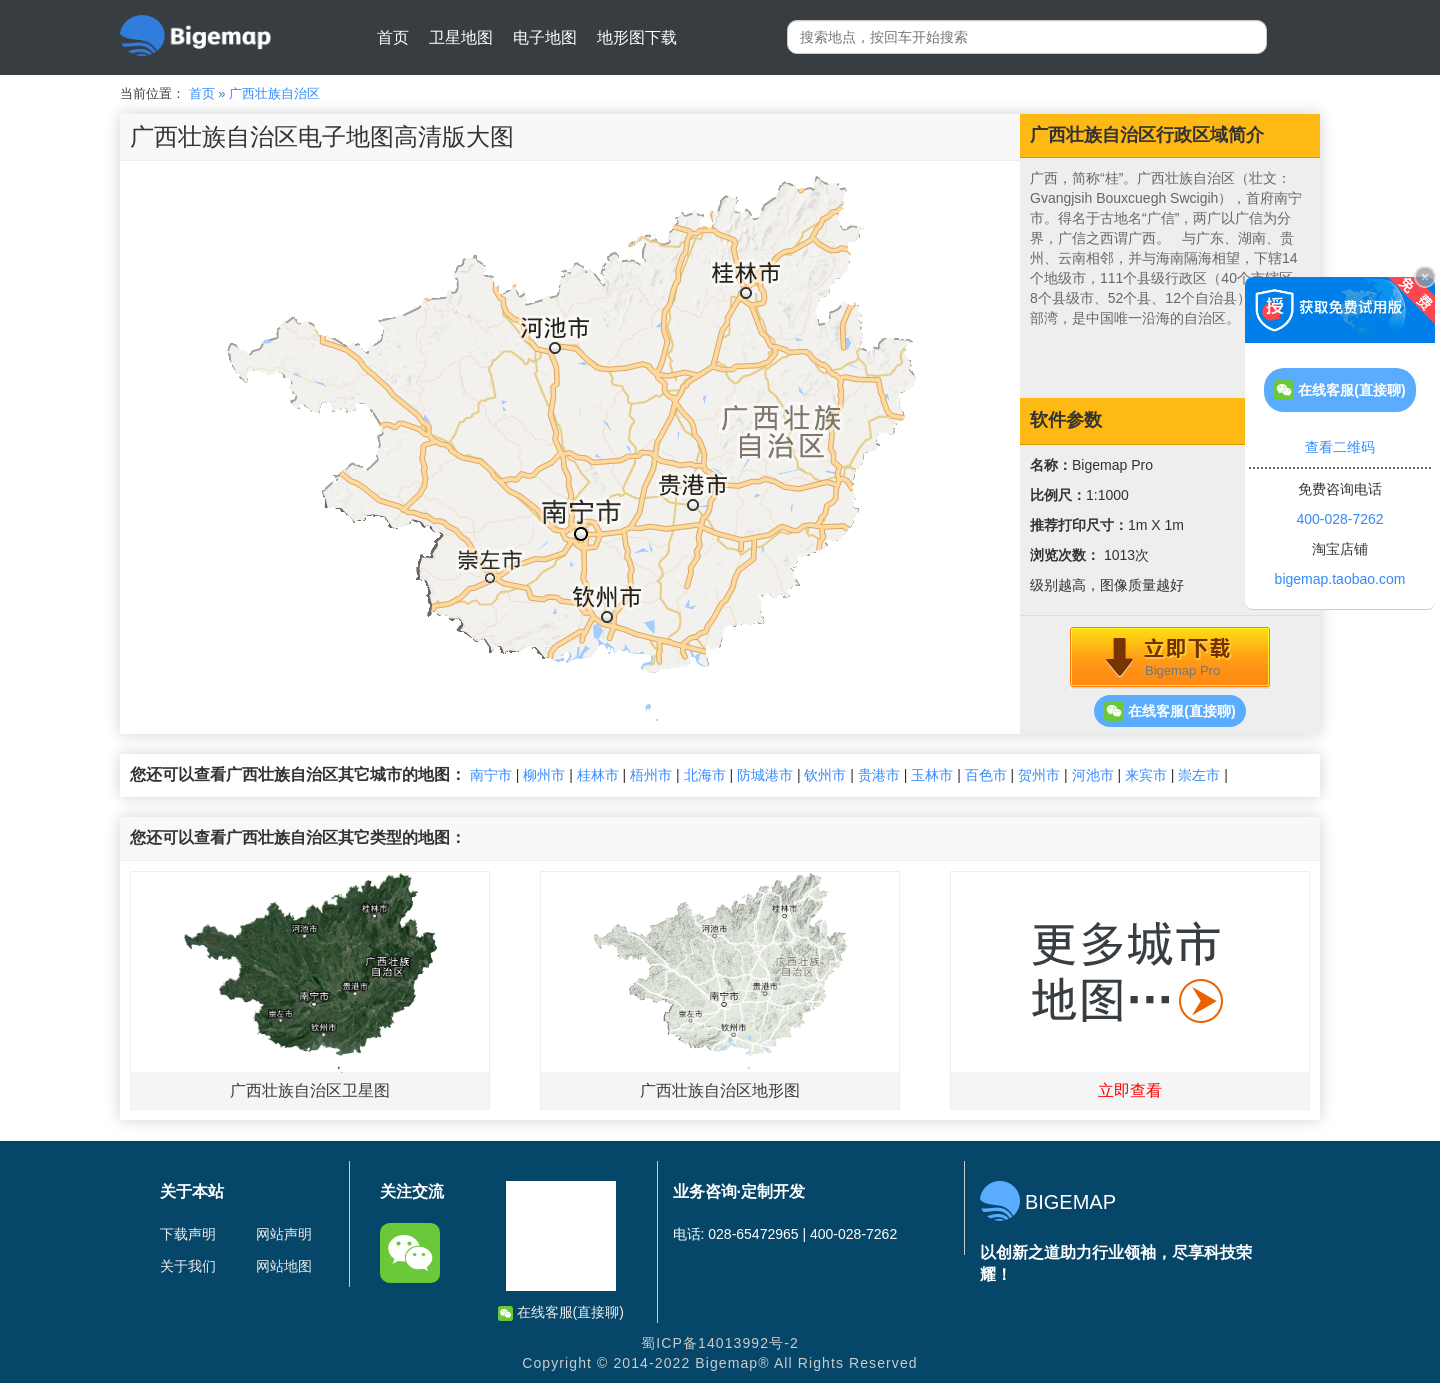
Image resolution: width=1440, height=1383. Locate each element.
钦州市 (825, 775)
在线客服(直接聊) (1169, 711)
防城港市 (765, 775)
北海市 (705, 775)
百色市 (986, 775)
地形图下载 (637, 37)
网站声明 (284, 1234)
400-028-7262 (1339, 519)
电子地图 (545, 37)
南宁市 (491, 775)
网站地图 (284, 1266)
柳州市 (544, 775)
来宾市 (1146, 775)
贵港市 (879, 775)
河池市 (1093, 775)
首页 (393, 37)
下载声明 (188, 1234)
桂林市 (598, 775)
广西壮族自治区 (274, 93)
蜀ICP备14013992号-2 (720, 1343)
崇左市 (1199, 775)
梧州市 (651, 775)
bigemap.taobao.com (1340, 579)
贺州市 (1039, 775)
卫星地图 (461, 37)
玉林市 (932, 775)
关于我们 (188, 1266)
